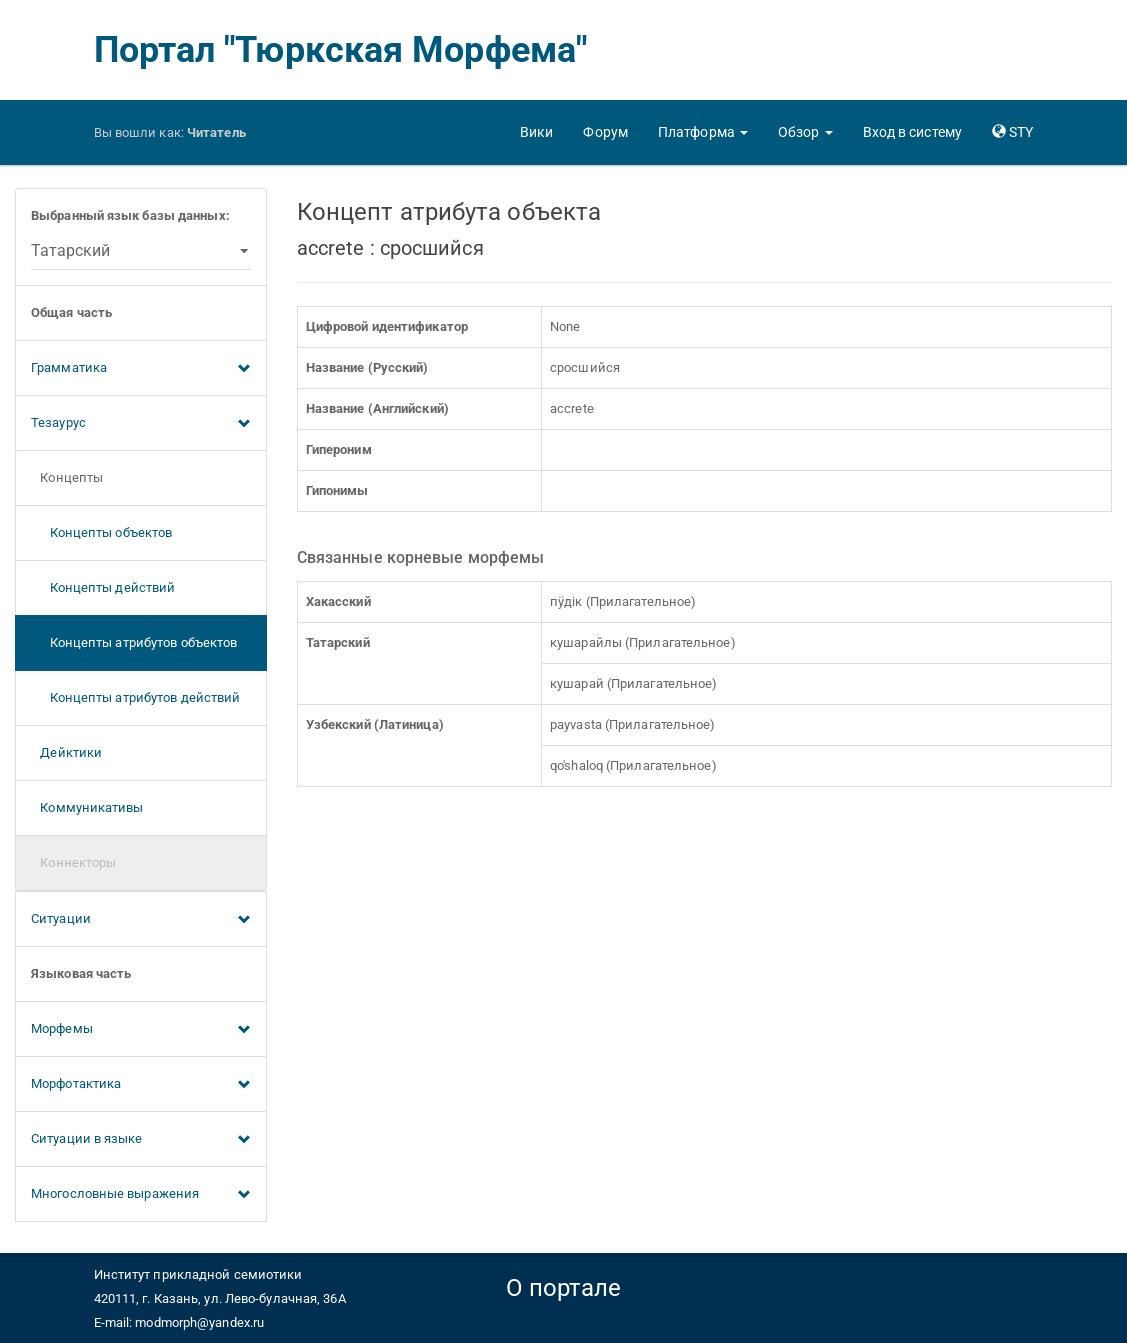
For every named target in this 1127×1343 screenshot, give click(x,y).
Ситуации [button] (141, 920)
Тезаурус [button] (141, 424)
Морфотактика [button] (141, 1085)
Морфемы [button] (141, 1030)
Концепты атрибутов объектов (134, 642)
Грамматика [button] (141, 369)
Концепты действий (103, 587)
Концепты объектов (101, 532)
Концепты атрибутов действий (135, 697)
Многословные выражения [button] (141, 1195)
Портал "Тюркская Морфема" (341, 50)
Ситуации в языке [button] (141, 1140)
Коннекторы (73, 862)
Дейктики (66, 752)
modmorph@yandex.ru (199, 1322)
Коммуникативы (87, 807)
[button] (703, 132)
